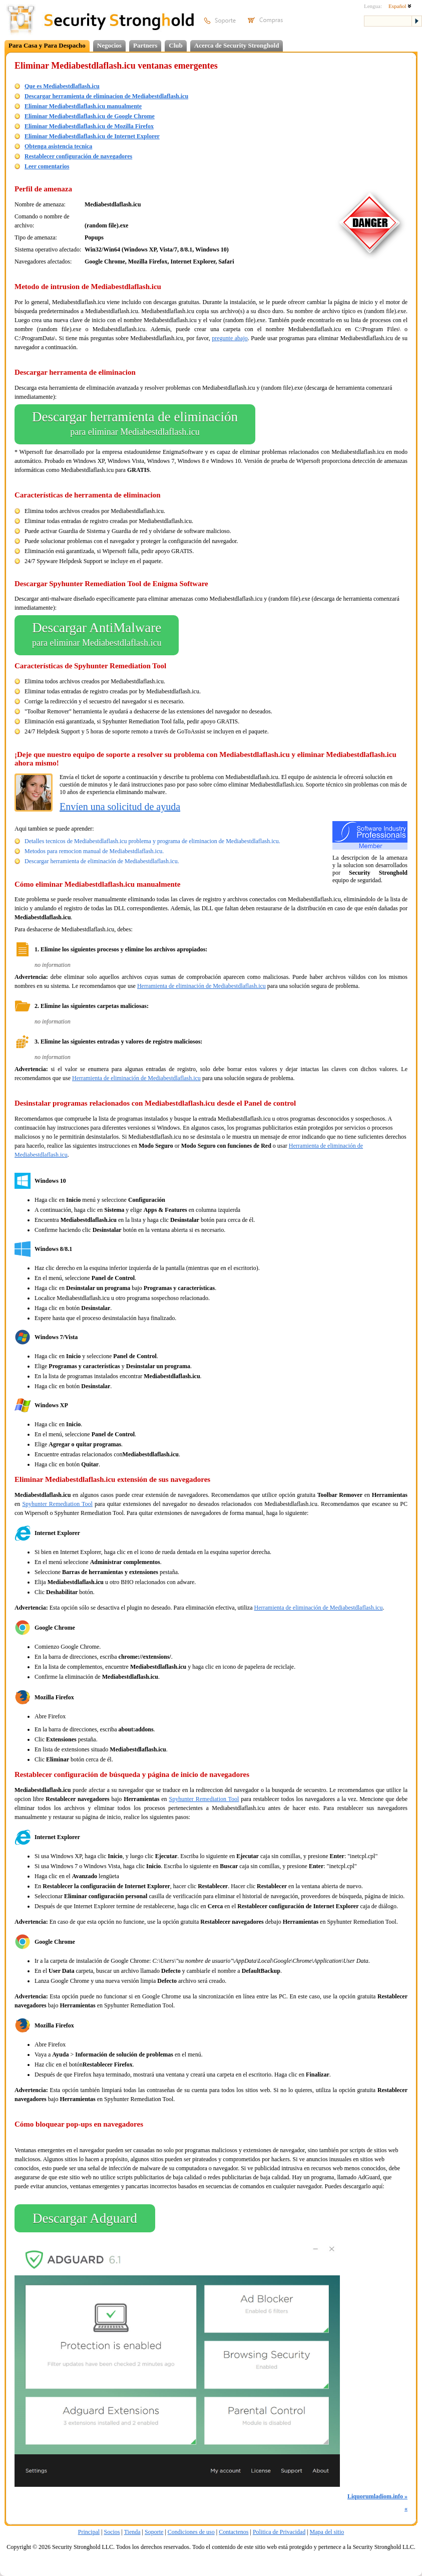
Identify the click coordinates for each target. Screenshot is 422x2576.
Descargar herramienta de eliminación (135, 424)
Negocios (109, 45)
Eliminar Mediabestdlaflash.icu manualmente (83, 106)
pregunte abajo (229, 338)
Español (399, 6)
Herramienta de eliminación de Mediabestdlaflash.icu (201, 985)
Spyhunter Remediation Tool (57, 1503)
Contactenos (233, 2531)
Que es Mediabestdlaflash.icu (62, 86)
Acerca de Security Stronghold (236, 45)
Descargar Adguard (85, 2218)
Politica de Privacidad (279, 2531)
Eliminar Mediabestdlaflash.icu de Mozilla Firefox (89, 126)
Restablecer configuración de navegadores (78, 156)
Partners (145, 45)
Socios (112, 2531)
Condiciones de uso (191, 2531)
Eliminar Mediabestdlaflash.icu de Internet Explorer (92, 136)
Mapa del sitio (327, 2531)
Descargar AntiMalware (96, 635)
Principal (89, 2531)
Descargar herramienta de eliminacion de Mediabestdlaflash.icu (106, 96)
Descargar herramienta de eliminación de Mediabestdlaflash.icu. (102, 861)
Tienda (132, 2531)
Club (175, 45)
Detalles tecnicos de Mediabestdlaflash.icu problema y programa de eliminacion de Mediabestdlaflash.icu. (152, 841)
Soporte (154, 2531)
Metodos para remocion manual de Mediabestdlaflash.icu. (94, 851)
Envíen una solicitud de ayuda (120, 806)
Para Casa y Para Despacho (47, 45)
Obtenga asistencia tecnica (58, 146)
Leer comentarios (47, 166)
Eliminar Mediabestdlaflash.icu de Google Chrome (90, 116)
